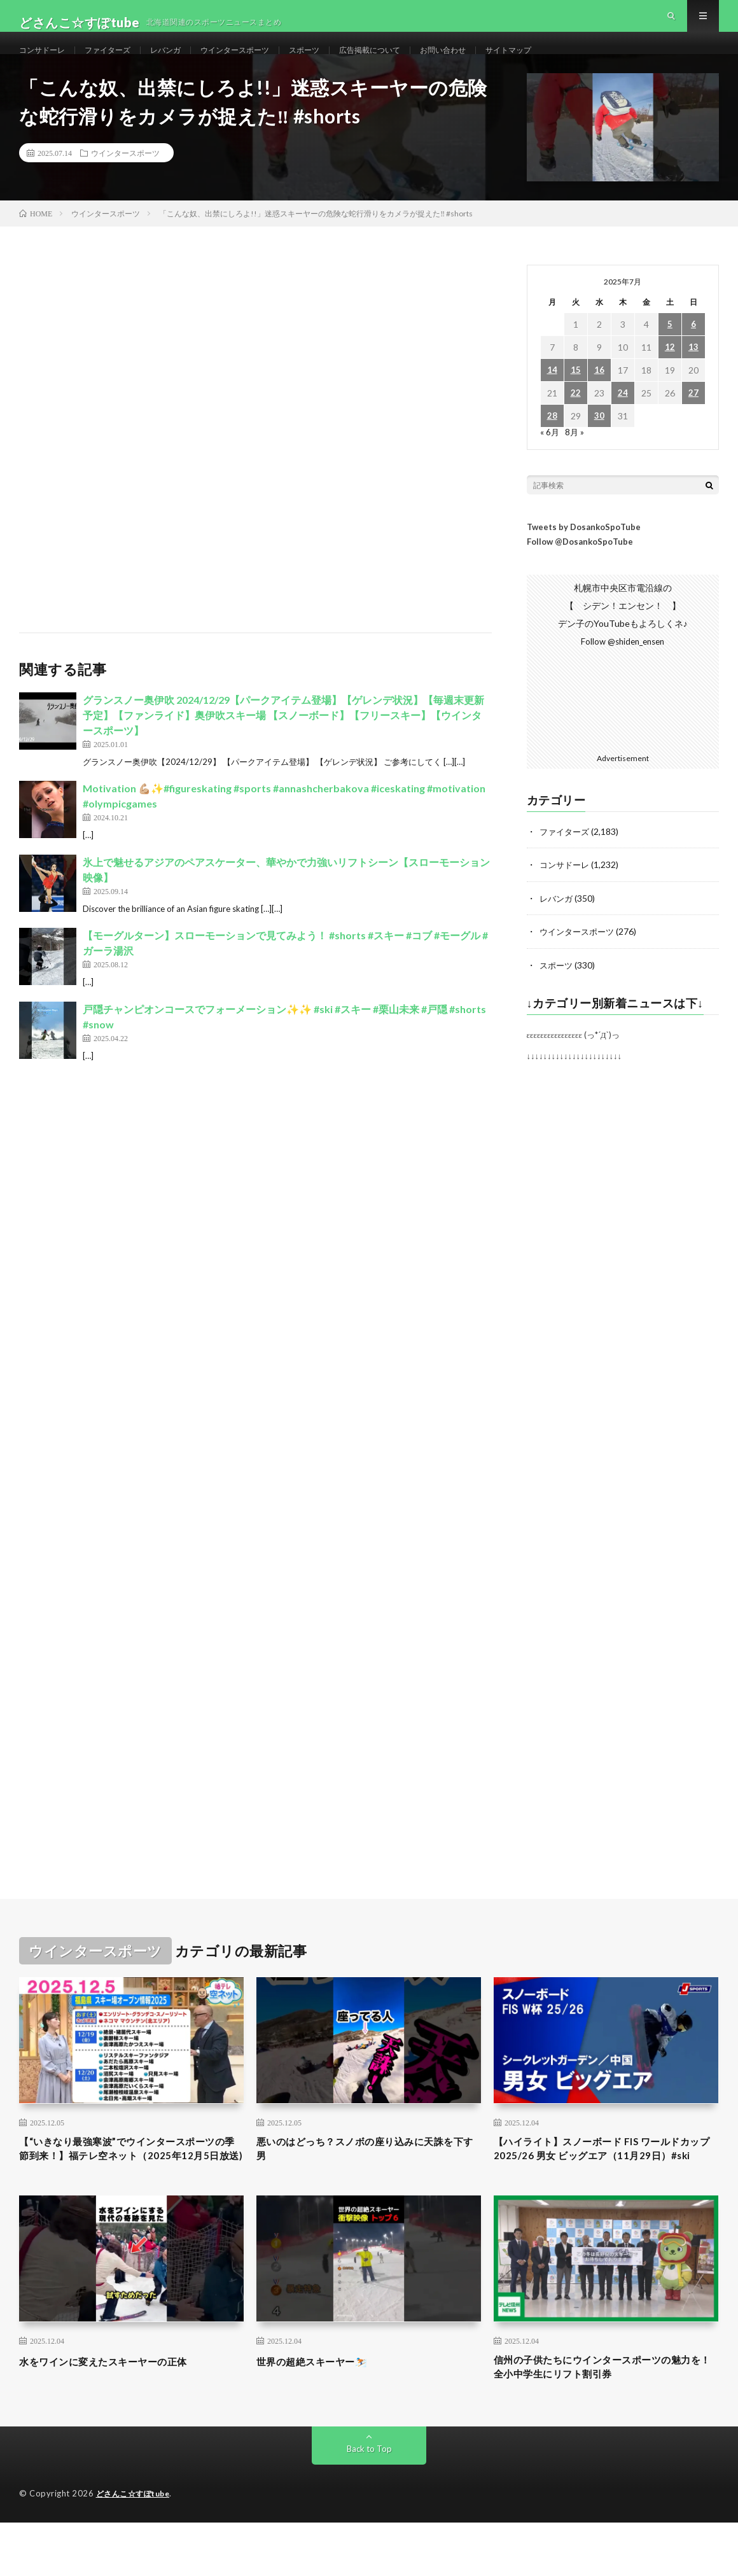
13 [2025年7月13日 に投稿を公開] (693, 375)
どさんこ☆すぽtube (136, 2547)
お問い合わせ (493, 63)
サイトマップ (567, 63)
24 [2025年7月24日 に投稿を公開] (623, 421)
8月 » (575, 460)
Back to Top (369, 2502)
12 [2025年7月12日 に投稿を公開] (670, 375)
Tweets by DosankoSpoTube (584, 555)
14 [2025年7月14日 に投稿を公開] (552, 398)
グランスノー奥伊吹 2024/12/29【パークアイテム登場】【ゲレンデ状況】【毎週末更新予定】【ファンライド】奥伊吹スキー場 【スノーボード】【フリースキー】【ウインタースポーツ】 (283, 743)
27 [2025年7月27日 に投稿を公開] (693, 421)
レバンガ (183, 63)
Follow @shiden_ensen (623, 669)
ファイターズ (119, 63)
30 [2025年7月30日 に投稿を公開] (599, 444)
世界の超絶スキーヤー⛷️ (322, 2410)
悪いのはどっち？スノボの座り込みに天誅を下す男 (368, 2178)
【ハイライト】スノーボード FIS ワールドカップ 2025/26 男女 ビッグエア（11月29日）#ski (605, 2186)
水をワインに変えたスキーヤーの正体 (119, 2410)
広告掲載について (411, 63)
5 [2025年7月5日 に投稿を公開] (669, 352)
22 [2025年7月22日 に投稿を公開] (576, 421)
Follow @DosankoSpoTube (580, 570)
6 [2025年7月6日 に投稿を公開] (693, 352)
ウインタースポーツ (261, 63)
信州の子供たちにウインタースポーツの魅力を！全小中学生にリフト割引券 (606, 2418)
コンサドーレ (46, 63)
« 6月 (550, 460)
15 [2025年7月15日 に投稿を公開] (576, 398)
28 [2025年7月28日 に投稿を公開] (552, 444)
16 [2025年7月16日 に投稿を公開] (599, 398)
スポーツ (338, 63)
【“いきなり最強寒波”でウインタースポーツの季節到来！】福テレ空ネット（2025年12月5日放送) (130, 2186)
